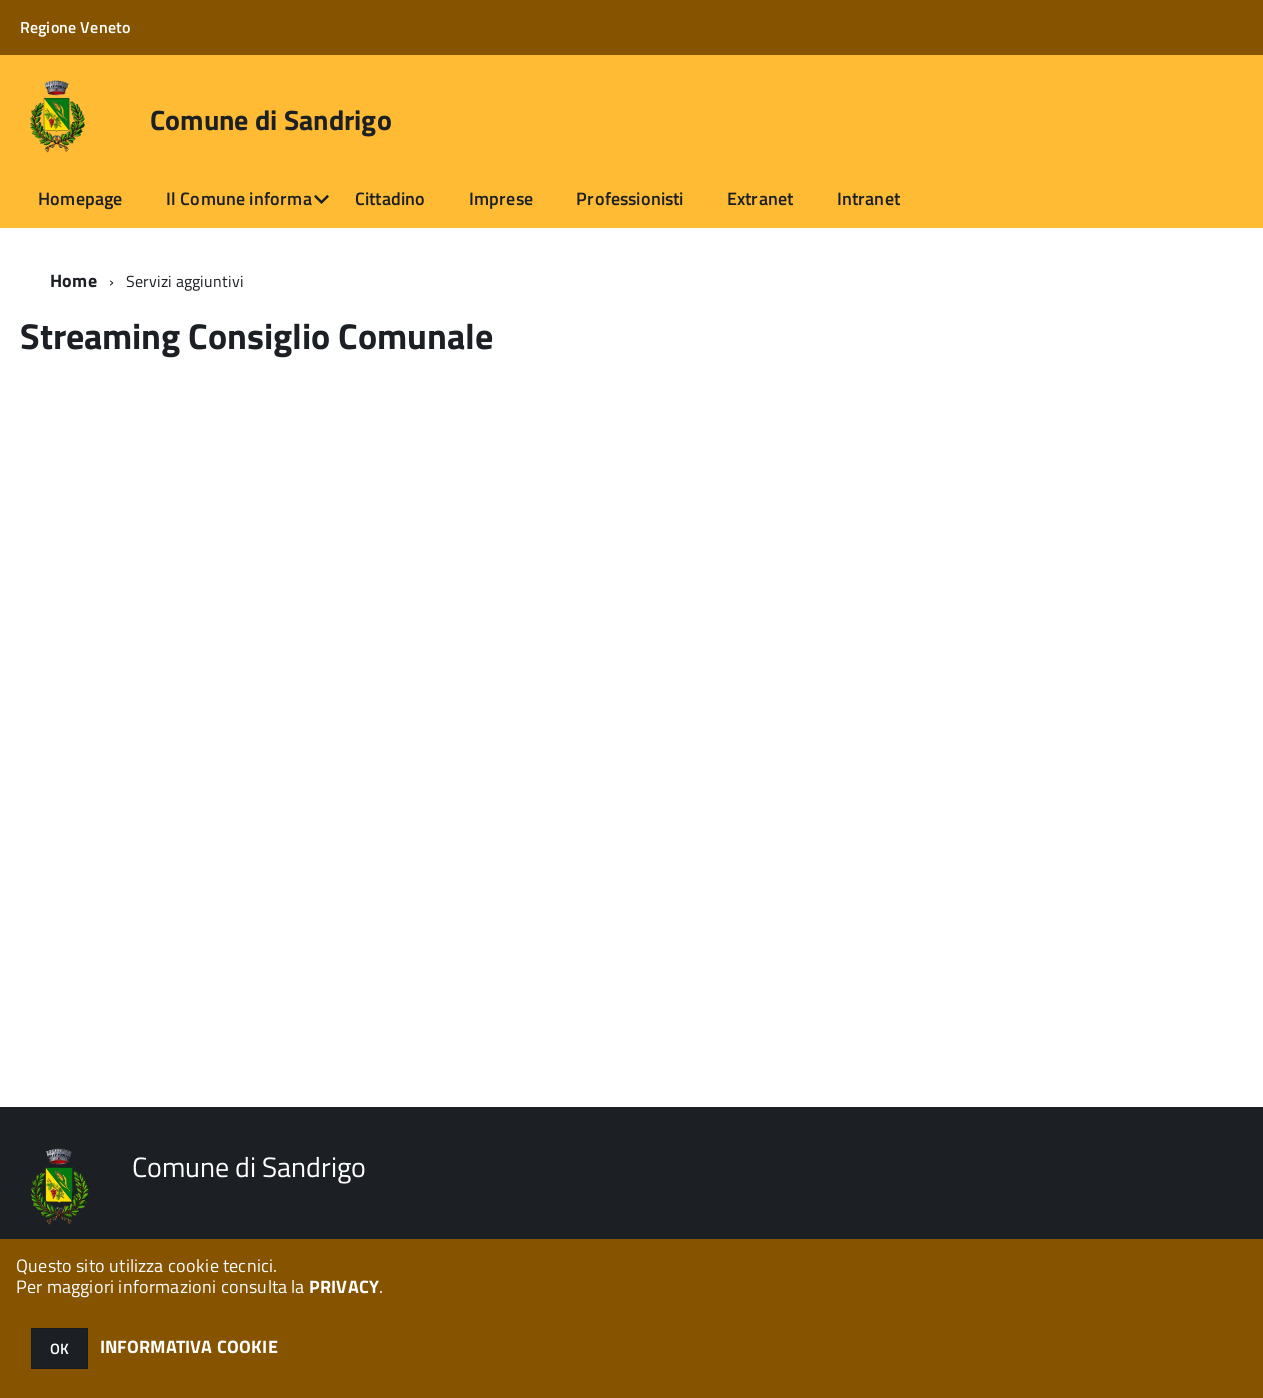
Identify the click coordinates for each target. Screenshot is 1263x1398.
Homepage (80, 198)
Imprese (501, 198)
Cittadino (390, 198)
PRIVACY (344, 1286)
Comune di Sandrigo (271, 120)
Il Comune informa (239, 198)
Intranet (868, 198)
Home (73, 280)
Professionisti (630, 198)
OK (59, 1348)
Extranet (760, 198)
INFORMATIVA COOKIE (189, 1346)
